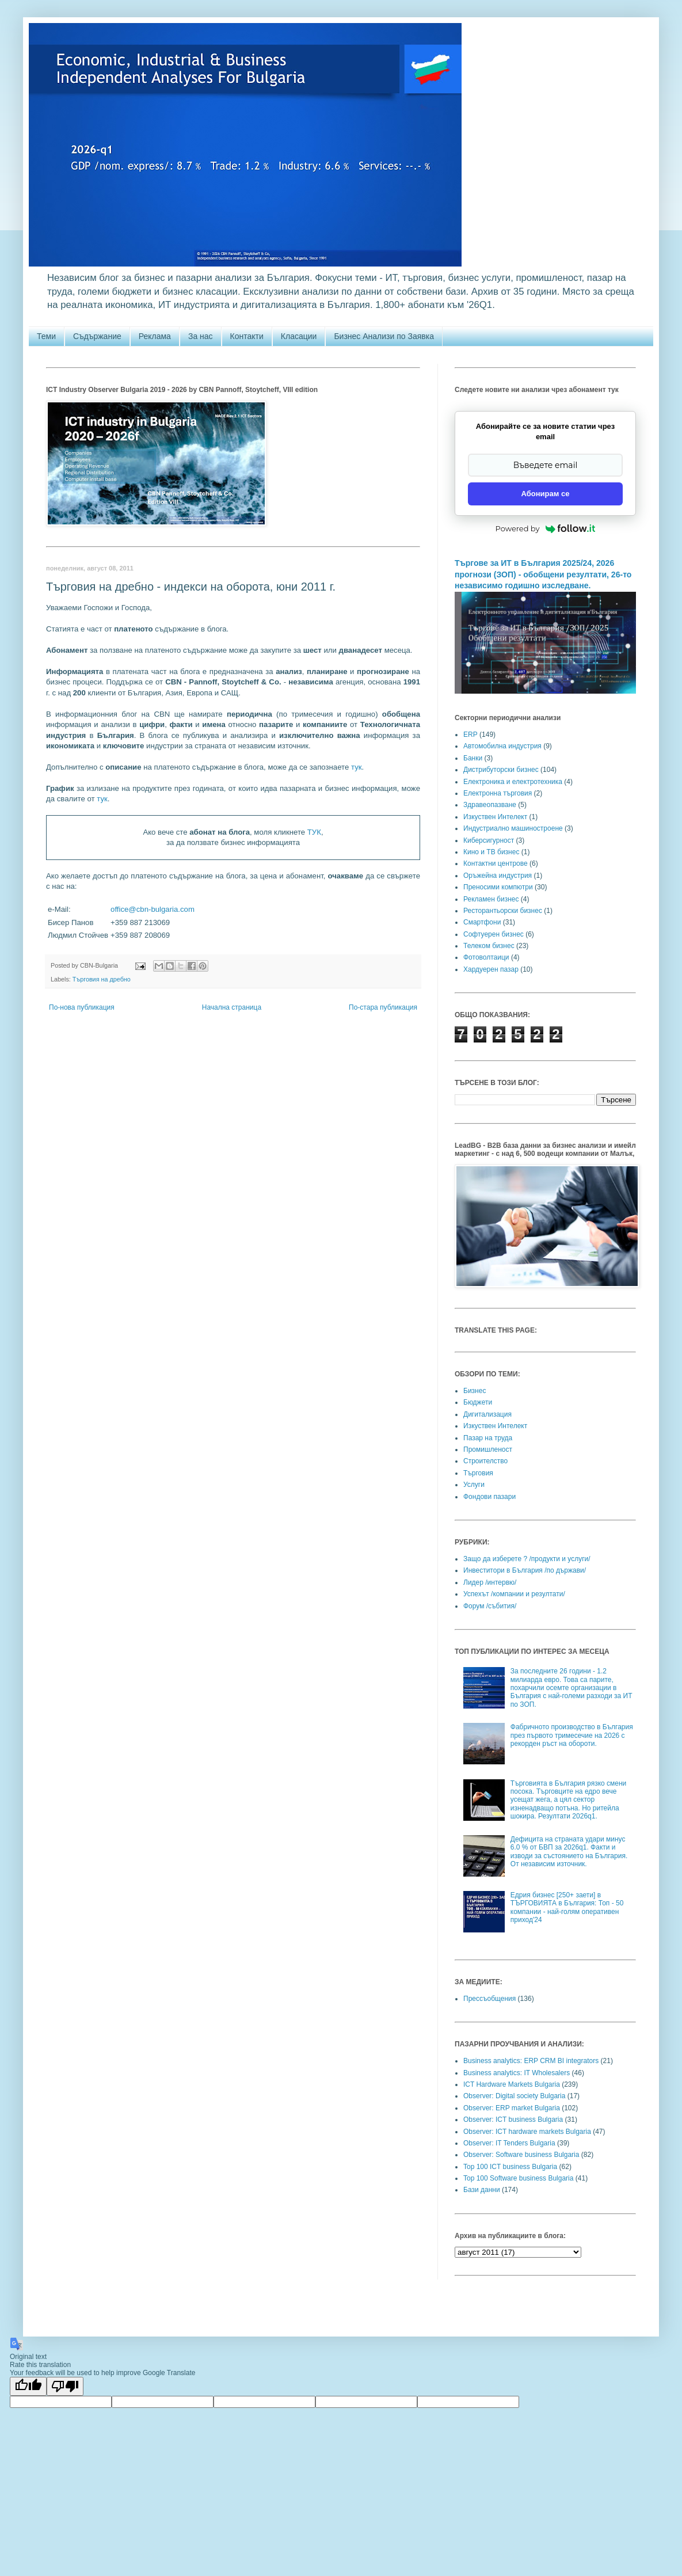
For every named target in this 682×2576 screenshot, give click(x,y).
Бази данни (481, 2190)
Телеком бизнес (489, 946)
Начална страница (231, 1007)
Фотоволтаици (486, 957)
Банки (472, 758)
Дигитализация (487, 1414)
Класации (299, 336)
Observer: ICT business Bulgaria (513, 2119)
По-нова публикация (82, 1007)
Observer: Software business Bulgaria (521, 2155)
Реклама (155, 336)
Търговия (478, 1473)
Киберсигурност (488, 840)
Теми (46, 336)
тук (356, 767)
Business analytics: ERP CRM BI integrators (531, 2061)
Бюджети (477, 1402)
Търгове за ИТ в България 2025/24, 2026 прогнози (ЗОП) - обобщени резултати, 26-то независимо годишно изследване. (543, 574)
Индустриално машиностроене (513, 828)
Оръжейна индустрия (497, 876)
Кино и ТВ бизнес (491, 852)
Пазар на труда (487, 1438)
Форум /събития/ (489, 1606)
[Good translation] (28, 2386)
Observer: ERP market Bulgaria (511, 2108)
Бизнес (474, 1391)
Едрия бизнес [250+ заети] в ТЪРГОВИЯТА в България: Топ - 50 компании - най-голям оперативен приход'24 (567, 1907)
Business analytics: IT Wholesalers (516, 2073)
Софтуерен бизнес (493, 934)
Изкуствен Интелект (495, 817)
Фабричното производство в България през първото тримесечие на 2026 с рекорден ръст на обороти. (571, 1735)
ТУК (314, 832)
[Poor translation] (65, 2386)
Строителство (485, 1461)
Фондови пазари (489, 1497)
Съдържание (97, 336)
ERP (470, 734)
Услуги (474, 1485)
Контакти (247, 336)
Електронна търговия (497, 793)
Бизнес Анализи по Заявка (384, 336)
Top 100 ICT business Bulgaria (510, 2167)
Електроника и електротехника (512, 782)
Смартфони (482, 922)
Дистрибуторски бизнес (501, 770)
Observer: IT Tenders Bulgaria (509, 2143)
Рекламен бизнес (491, 899)
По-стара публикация (383, 1007)
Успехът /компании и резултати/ (514, 1594)
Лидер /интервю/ (489, 1582)
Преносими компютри (498, 887)
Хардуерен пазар (491, 969)
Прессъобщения (489, 1999)
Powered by (546, 528)
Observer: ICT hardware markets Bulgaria (527, 2132)
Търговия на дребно (102, 979)
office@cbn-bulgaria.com (153, 909)
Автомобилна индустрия (502, 746)
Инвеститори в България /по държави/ (524, 1570)
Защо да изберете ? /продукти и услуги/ (526, 1559)
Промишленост (487, 1449)
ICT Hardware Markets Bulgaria (511, 2084)
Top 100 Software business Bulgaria (518, 2178)
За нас (200, 336)
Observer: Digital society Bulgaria (514, 2096)
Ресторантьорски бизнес (502, 911)
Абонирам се (545, 493)
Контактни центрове (495, 863)
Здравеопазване (489, 805)
